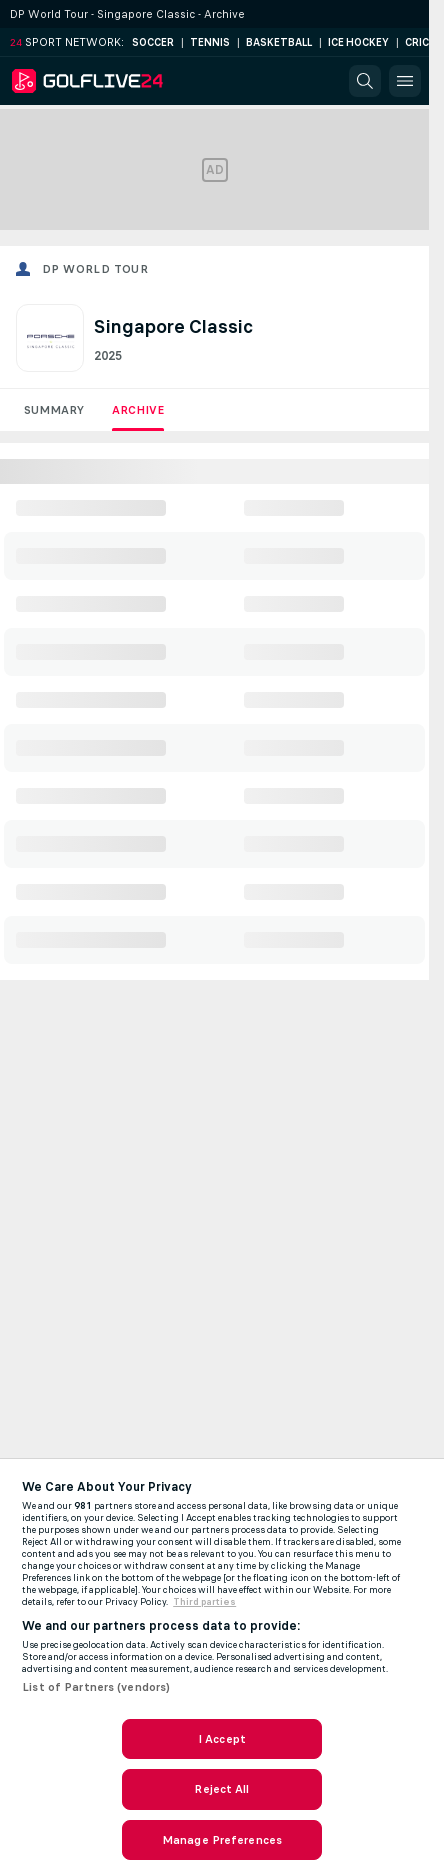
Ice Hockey (358, 42)
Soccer (153, 42)
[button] (365, 81)
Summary (54, 410)
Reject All (221, 1789)
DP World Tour (95, 269)
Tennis (210, 42)
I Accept (222, 1739)
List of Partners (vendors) (96, 1687)
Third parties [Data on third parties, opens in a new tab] (204, 1602)
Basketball (279, 42)
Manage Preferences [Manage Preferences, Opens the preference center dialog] (222, 1840)
